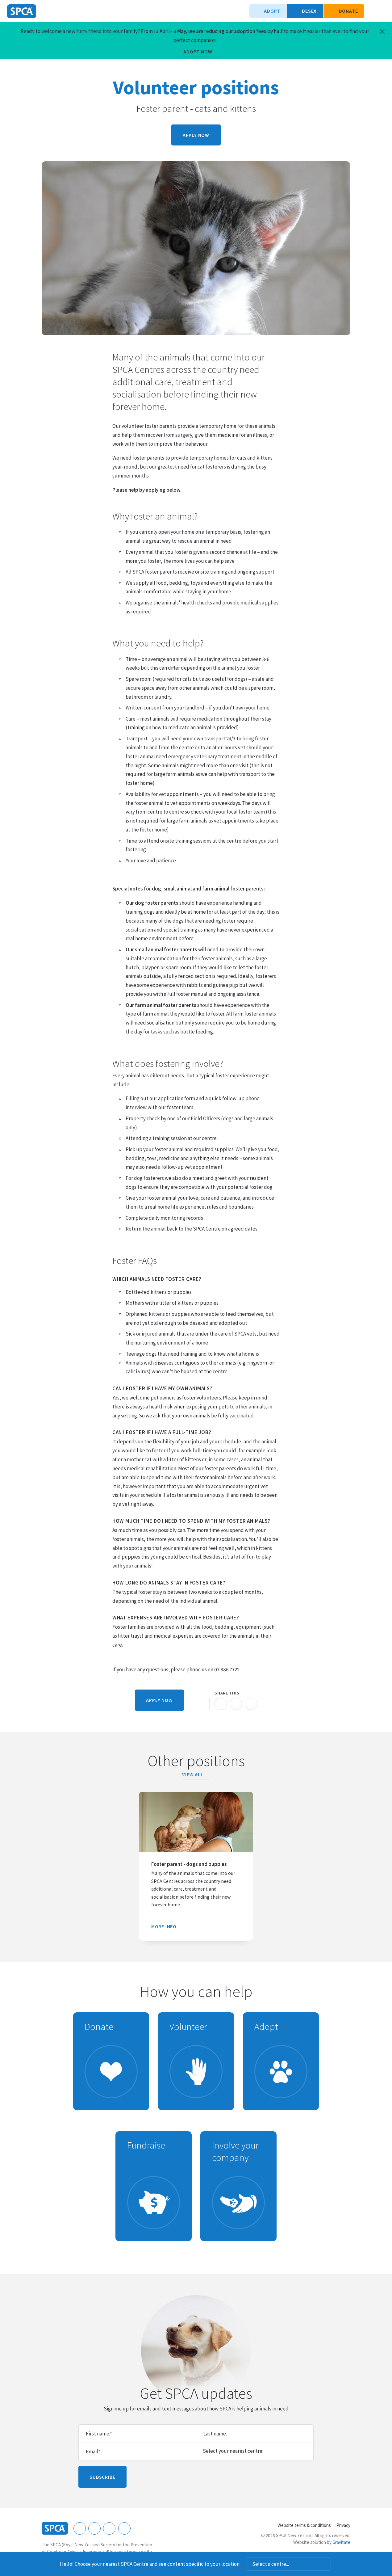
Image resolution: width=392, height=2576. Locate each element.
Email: (93, 2451)
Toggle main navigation (382, 11)
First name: (99, 2433)
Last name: (215, 2433)
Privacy (343, 2525)
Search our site (372, 11)
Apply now (196, 135)
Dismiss (339, 2564)
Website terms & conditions (304, 2525)
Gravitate (341, 2542)
